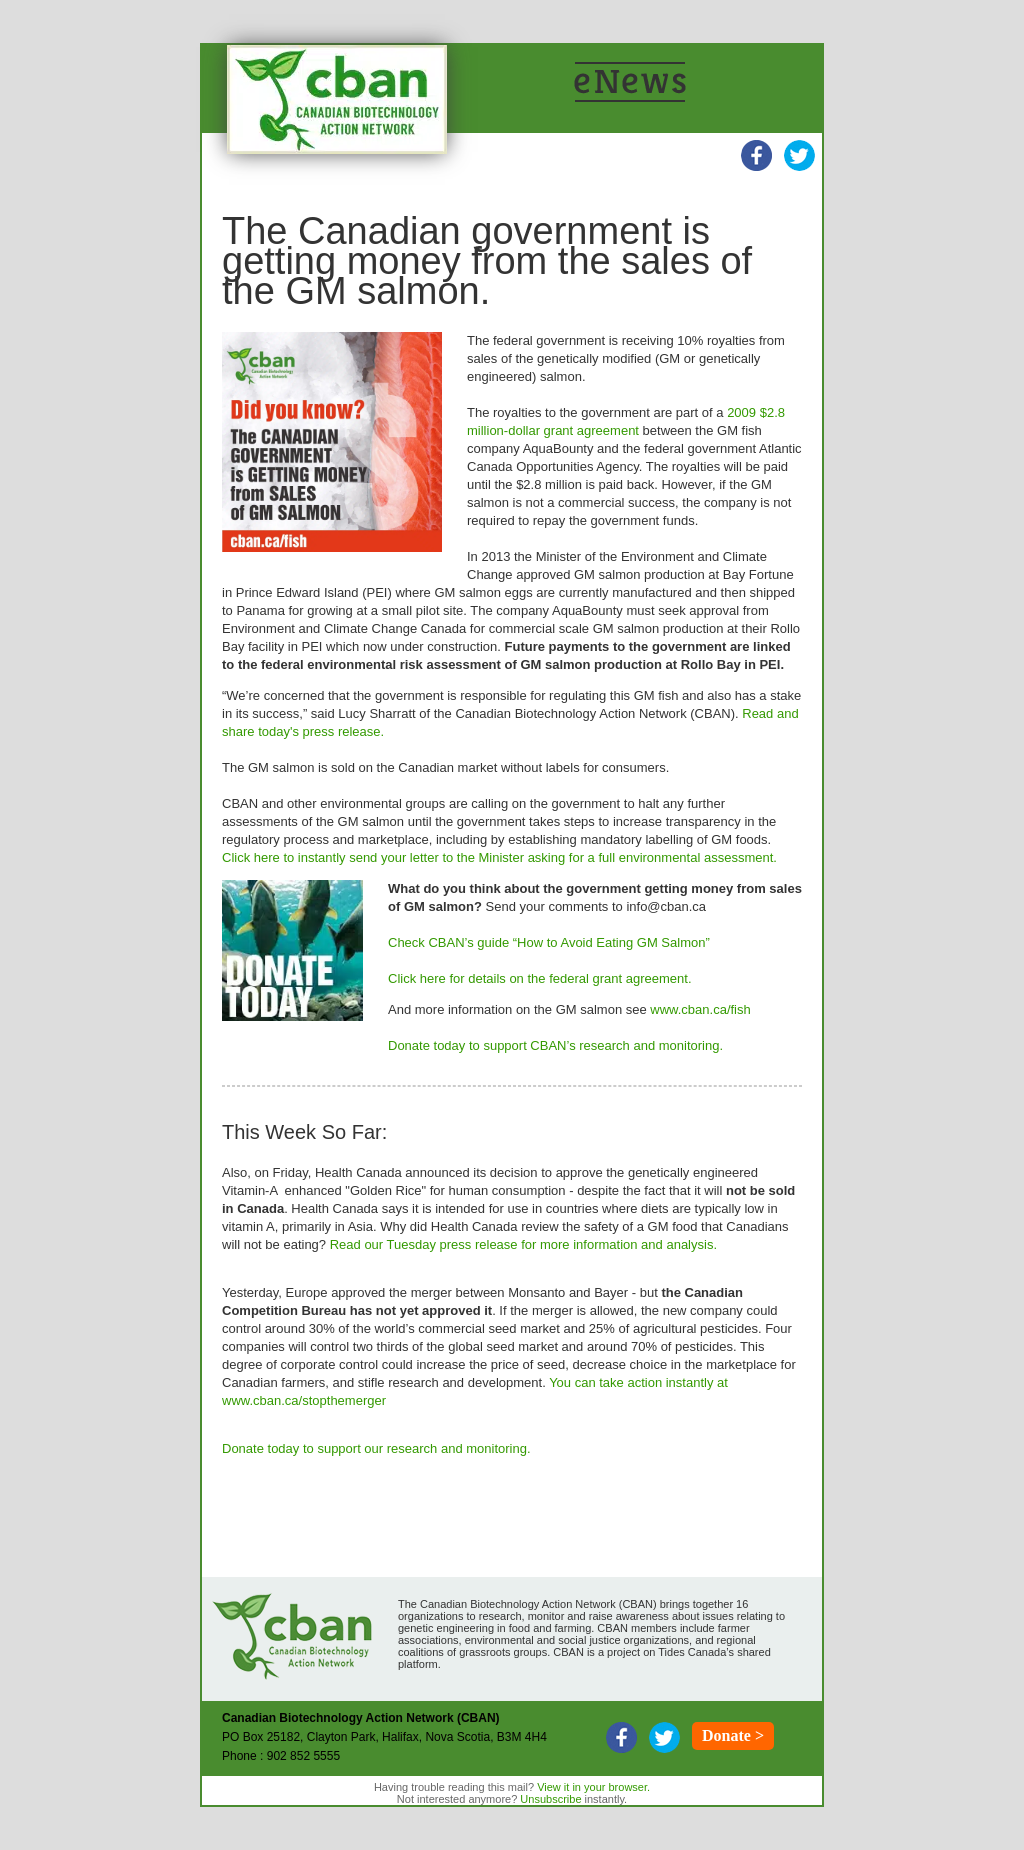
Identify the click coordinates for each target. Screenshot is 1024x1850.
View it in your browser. (592, 1787)
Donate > (733, 1735)
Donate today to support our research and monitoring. (376, 1448)
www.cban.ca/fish (700, 1009)
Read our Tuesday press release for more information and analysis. (523, 1244)
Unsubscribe (550, 1799)
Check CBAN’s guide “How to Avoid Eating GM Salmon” (549, 942)
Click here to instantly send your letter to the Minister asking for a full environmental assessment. (499, 857)
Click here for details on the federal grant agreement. (540, 978)
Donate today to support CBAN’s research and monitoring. (555, 1045)
